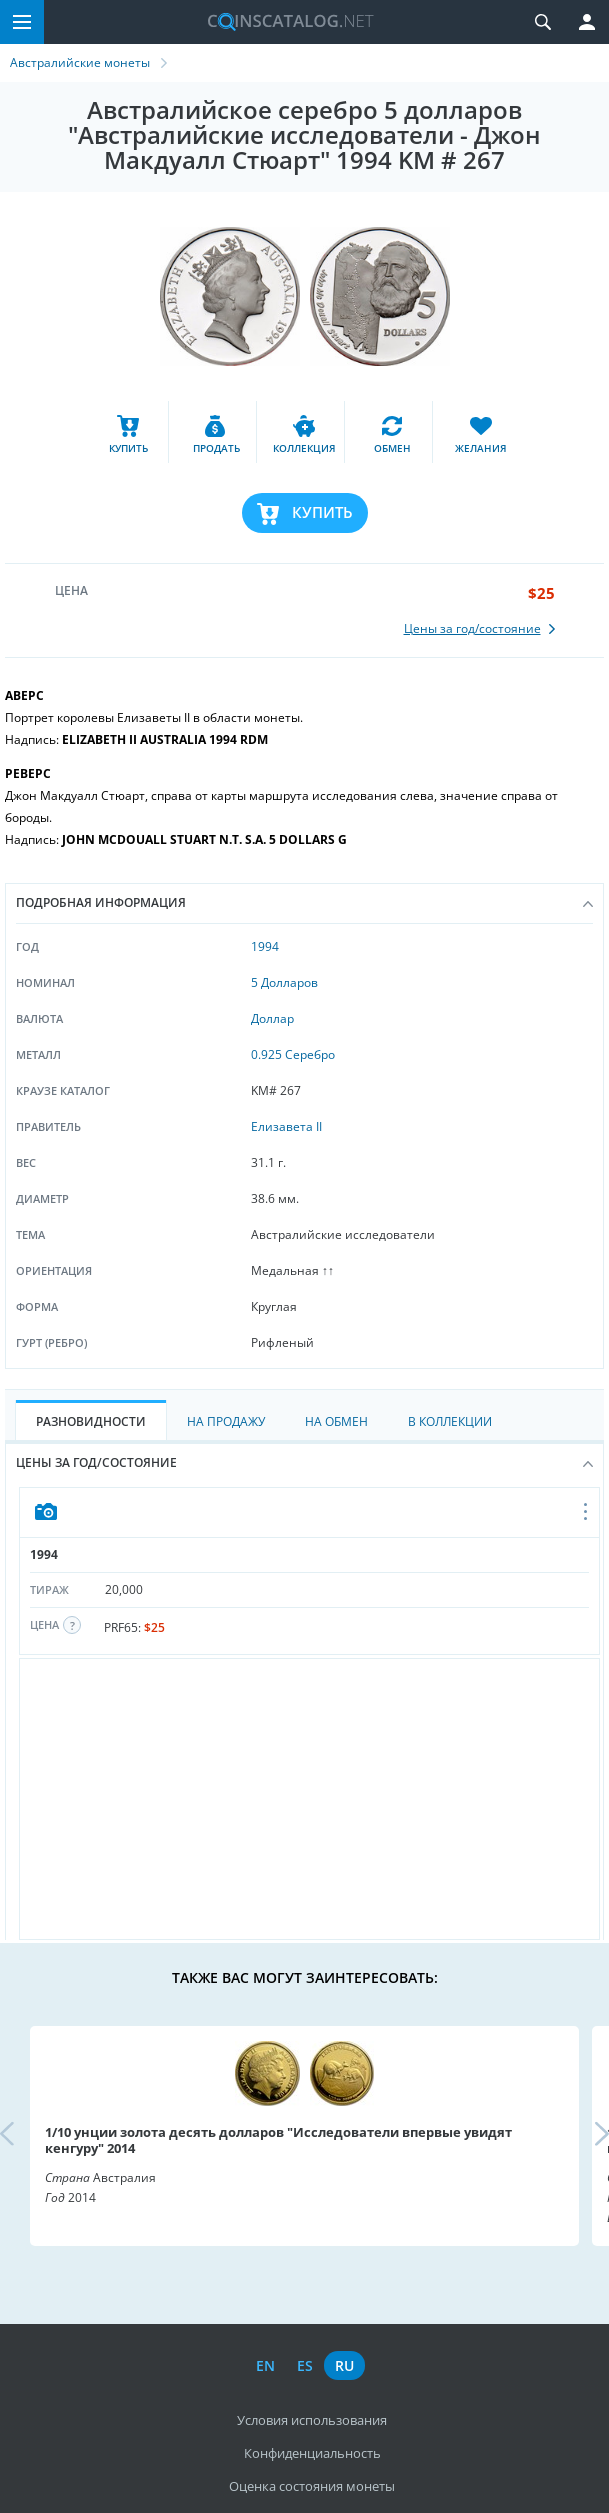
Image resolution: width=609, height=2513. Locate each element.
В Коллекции (450, 1421)
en (265, 2365)
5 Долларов (284, 982)
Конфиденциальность (312, 2453)
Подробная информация (304, 902)
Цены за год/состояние (304, 1462)
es (305, 2365)
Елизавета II (286, 1126)
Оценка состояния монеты (312, 2486)
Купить (322, 512)
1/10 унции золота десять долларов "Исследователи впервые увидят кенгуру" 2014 (278, 2140)
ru (344, 2365)
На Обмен (336, 1421)
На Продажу (226, 1421)
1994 (265, 946)
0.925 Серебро (293, 1054)
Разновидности (91, 1421)
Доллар (272, 1018)
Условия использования (312, 2420)
